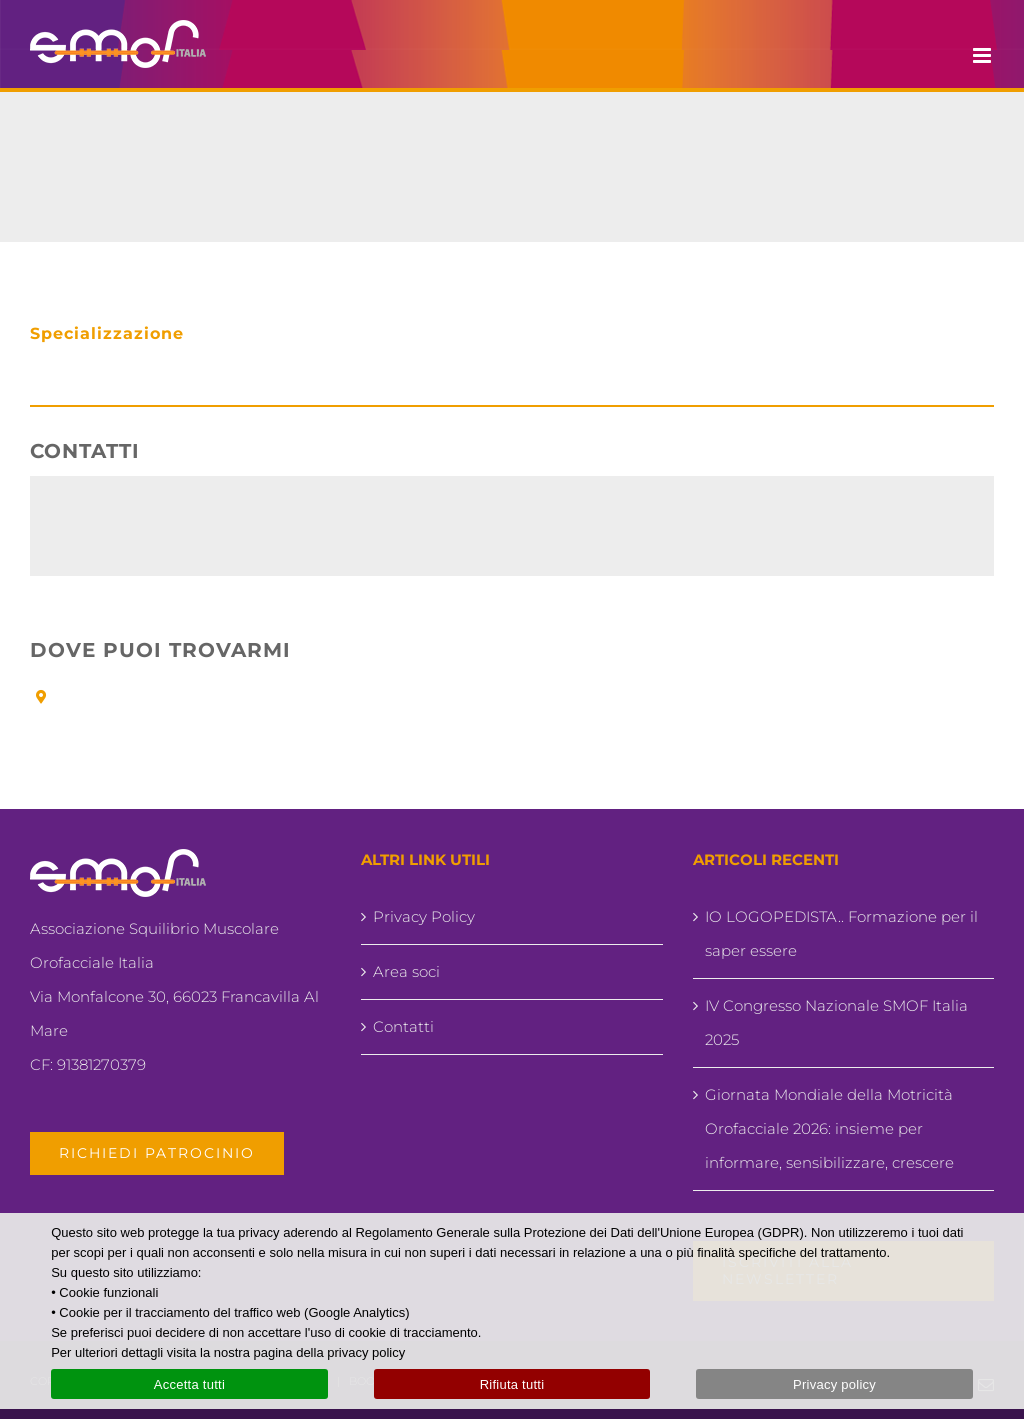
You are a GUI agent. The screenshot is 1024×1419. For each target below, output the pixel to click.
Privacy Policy (424, 916)
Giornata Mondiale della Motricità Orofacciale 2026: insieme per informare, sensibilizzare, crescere (829, 1128)
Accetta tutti (189, 1384)
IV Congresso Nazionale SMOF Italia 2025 (836, 1022)
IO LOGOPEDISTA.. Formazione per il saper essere (841, 933)
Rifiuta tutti (512, 1384)
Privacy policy (834, 1384)
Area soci (406, 971)
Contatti (403, 1026)
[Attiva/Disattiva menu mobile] (983, 55)
